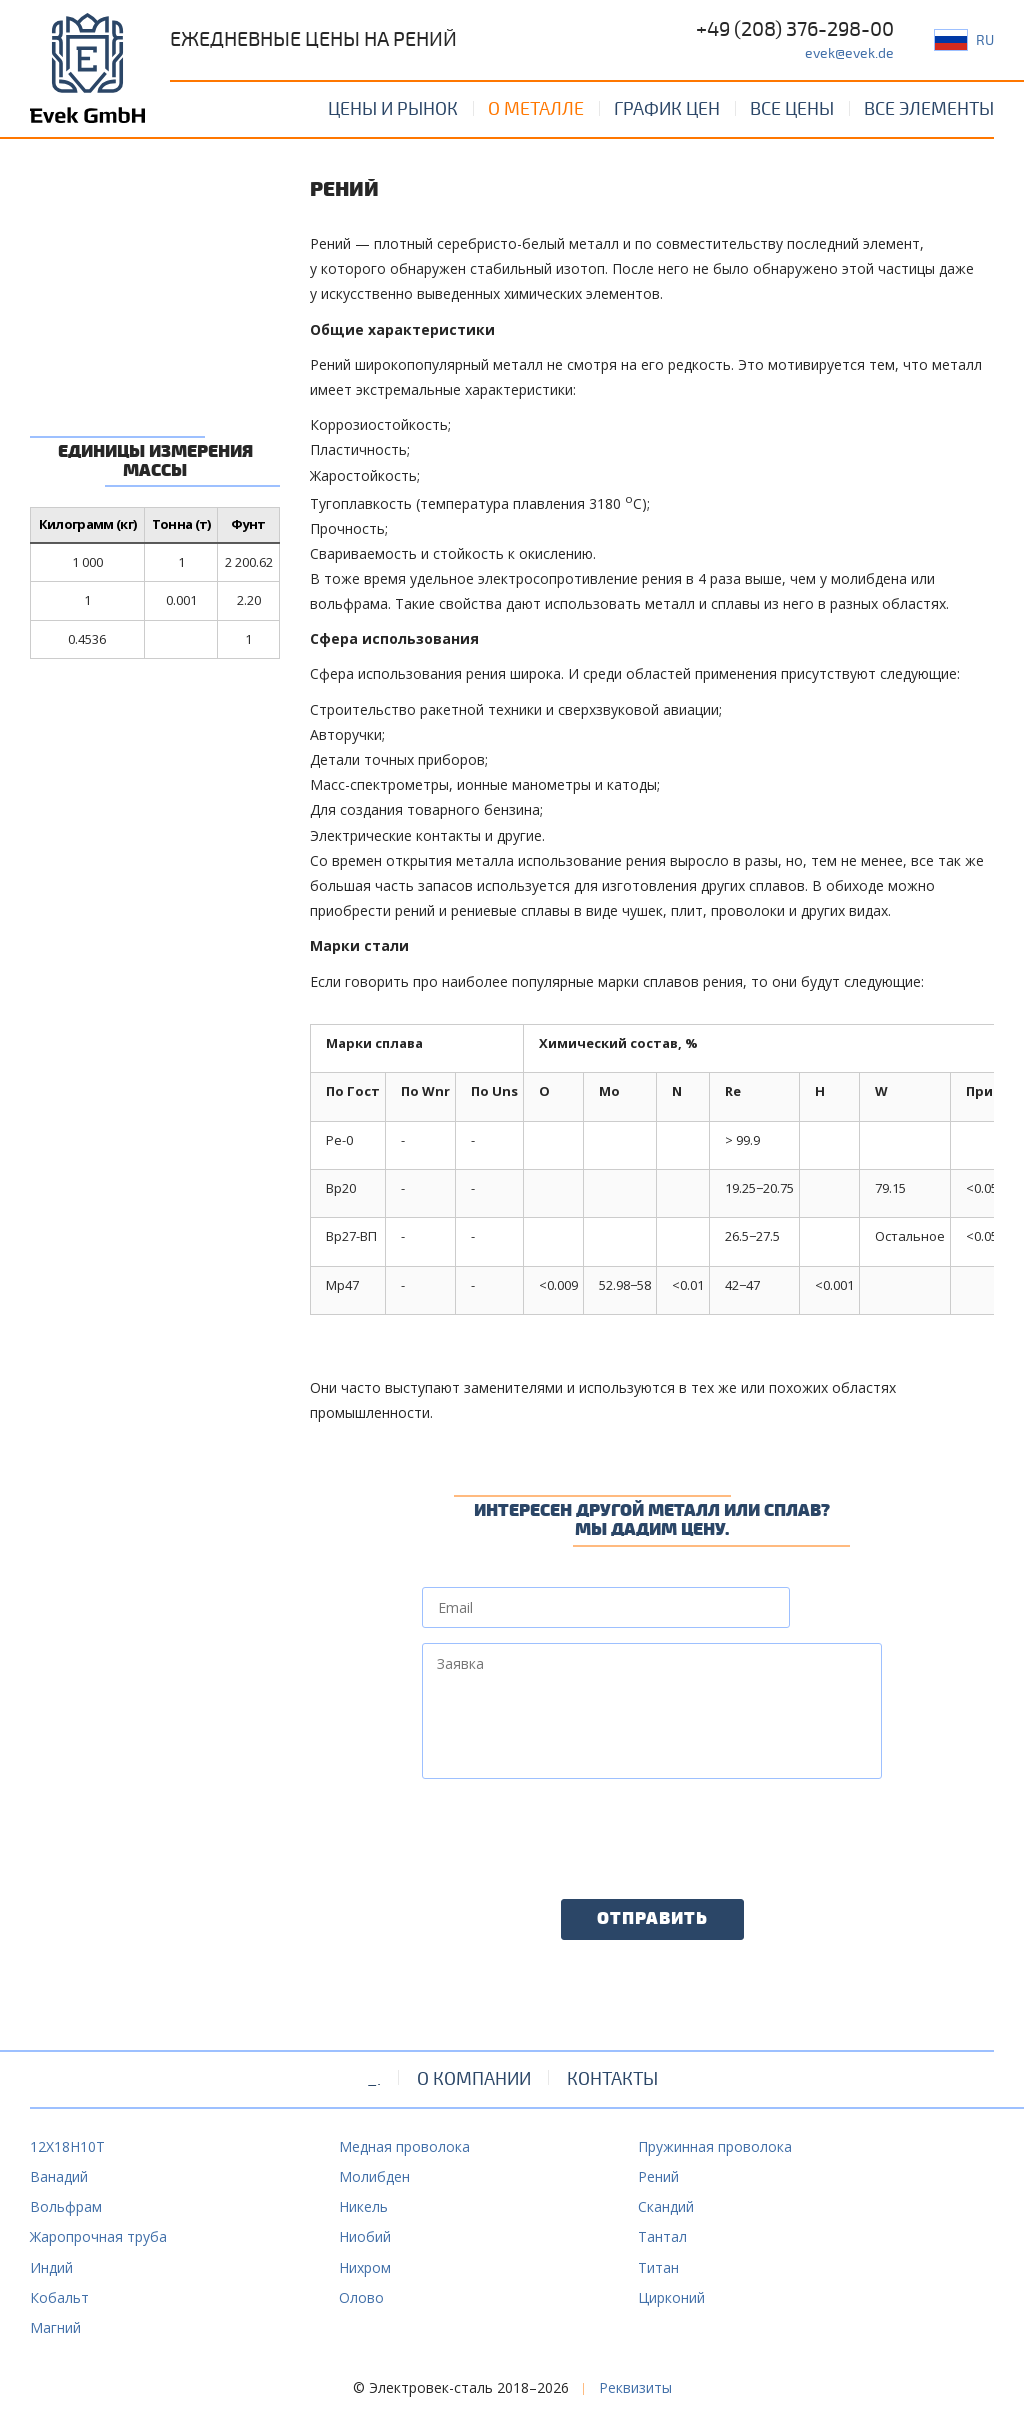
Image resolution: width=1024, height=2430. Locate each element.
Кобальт (59, 2297)
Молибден (374, 2176)
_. (374, 2079)
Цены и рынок (393, 109)
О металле (536, 109)
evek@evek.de (849, 53)
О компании (474, 2079)
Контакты (612, 2079)
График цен (667, 109)
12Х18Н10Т (67, 2146)
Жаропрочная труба (98, 2236)
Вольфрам (66, 2206)
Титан (658, 2267)
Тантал (662, 2236)
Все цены (792, 109)
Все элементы (929, 109)
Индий (51, 2267)
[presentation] (574, 1833)
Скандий (666, 2206)
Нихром (365, 2267)
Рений (658, 2176)
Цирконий (671, 2297)
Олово (361, 2297)
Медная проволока (404, 2146)
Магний (55, 2327)
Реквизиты (635, 2387)
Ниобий (365, 2236)
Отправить (652, 1919)
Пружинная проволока (715, 2146)
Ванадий (59, 2176)
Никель (363, 2206)
